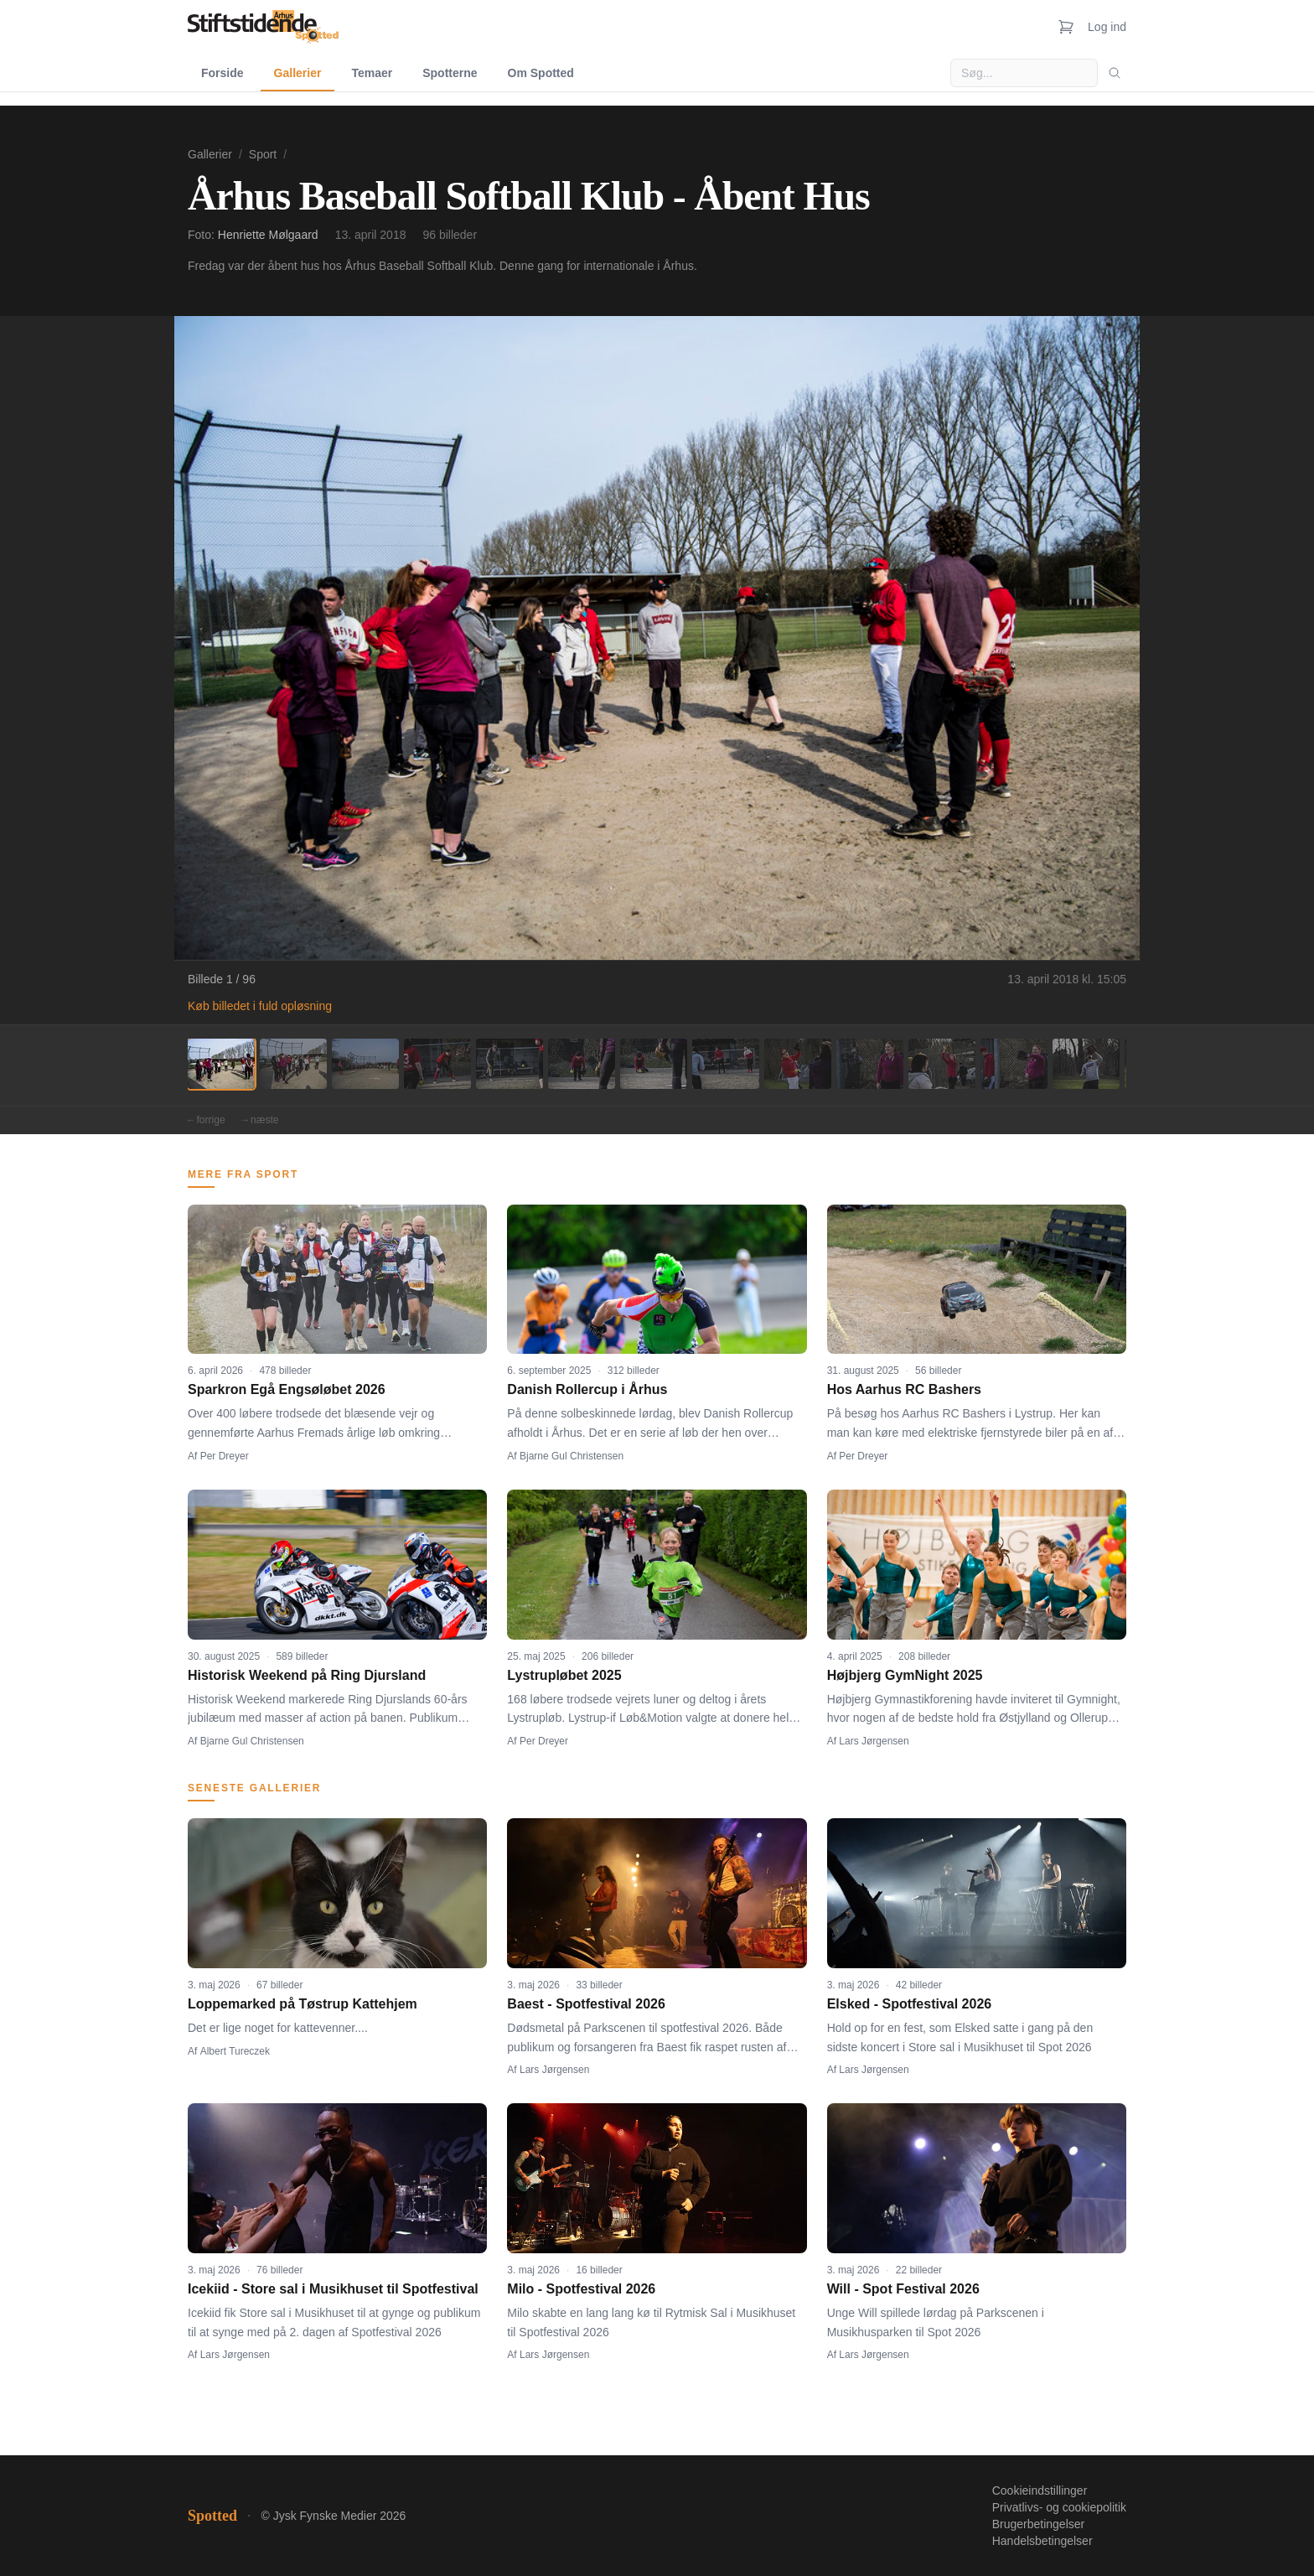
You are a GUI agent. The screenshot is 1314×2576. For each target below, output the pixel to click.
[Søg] (1114, 73)
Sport (263, 154)
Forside (222, 73)
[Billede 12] (1014, 1064)
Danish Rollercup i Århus (587, 1389)
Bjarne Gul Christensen (571, 1456)
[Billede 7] (653, 1064)
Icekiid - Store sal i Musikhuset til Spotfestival (333, 2289)
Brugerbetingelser (1038, 2524)
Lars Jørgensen (873, 1741)
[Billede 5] (509, 1064)
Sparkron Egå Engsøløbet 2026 (286, 1389)
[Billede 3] (365, 1064)
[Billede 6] (581, 1064)
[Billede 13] (1086, 1064)
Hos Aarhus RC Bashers (904, 1389)
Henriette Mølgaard (268, 234)
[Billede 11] (941, 1064)
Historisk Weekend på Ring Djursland (307, 1675)
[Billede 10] (869, 1064)
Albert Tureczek (235, 2051)
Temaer (371, 73)
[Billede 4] (437, 1064)
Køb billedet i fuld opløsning (260, 1006)
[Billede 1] (221, 1064)
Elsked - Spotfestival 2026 (909, 2004)
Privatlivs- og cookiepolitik (1059, 2507)
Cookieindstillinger (1040, 2490)
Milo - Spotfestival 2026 (581, 2289)
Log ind (1107, 27)
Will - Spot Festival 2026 (903, 2289)
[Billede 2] (293, 1064)
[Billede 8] (725, 1064)
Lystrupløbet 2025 (564, 1675)
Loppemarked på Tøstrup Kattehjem (302, 2004)
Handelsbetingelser (1042, 2540)
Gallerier (298, 73)
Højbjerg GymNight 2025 (905, 1675)
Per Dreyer (224, 1456)
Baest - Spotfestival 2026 (586, 2004)
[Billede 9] (797, 1064)
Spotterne (449, 73)
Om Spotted (541, 73)
